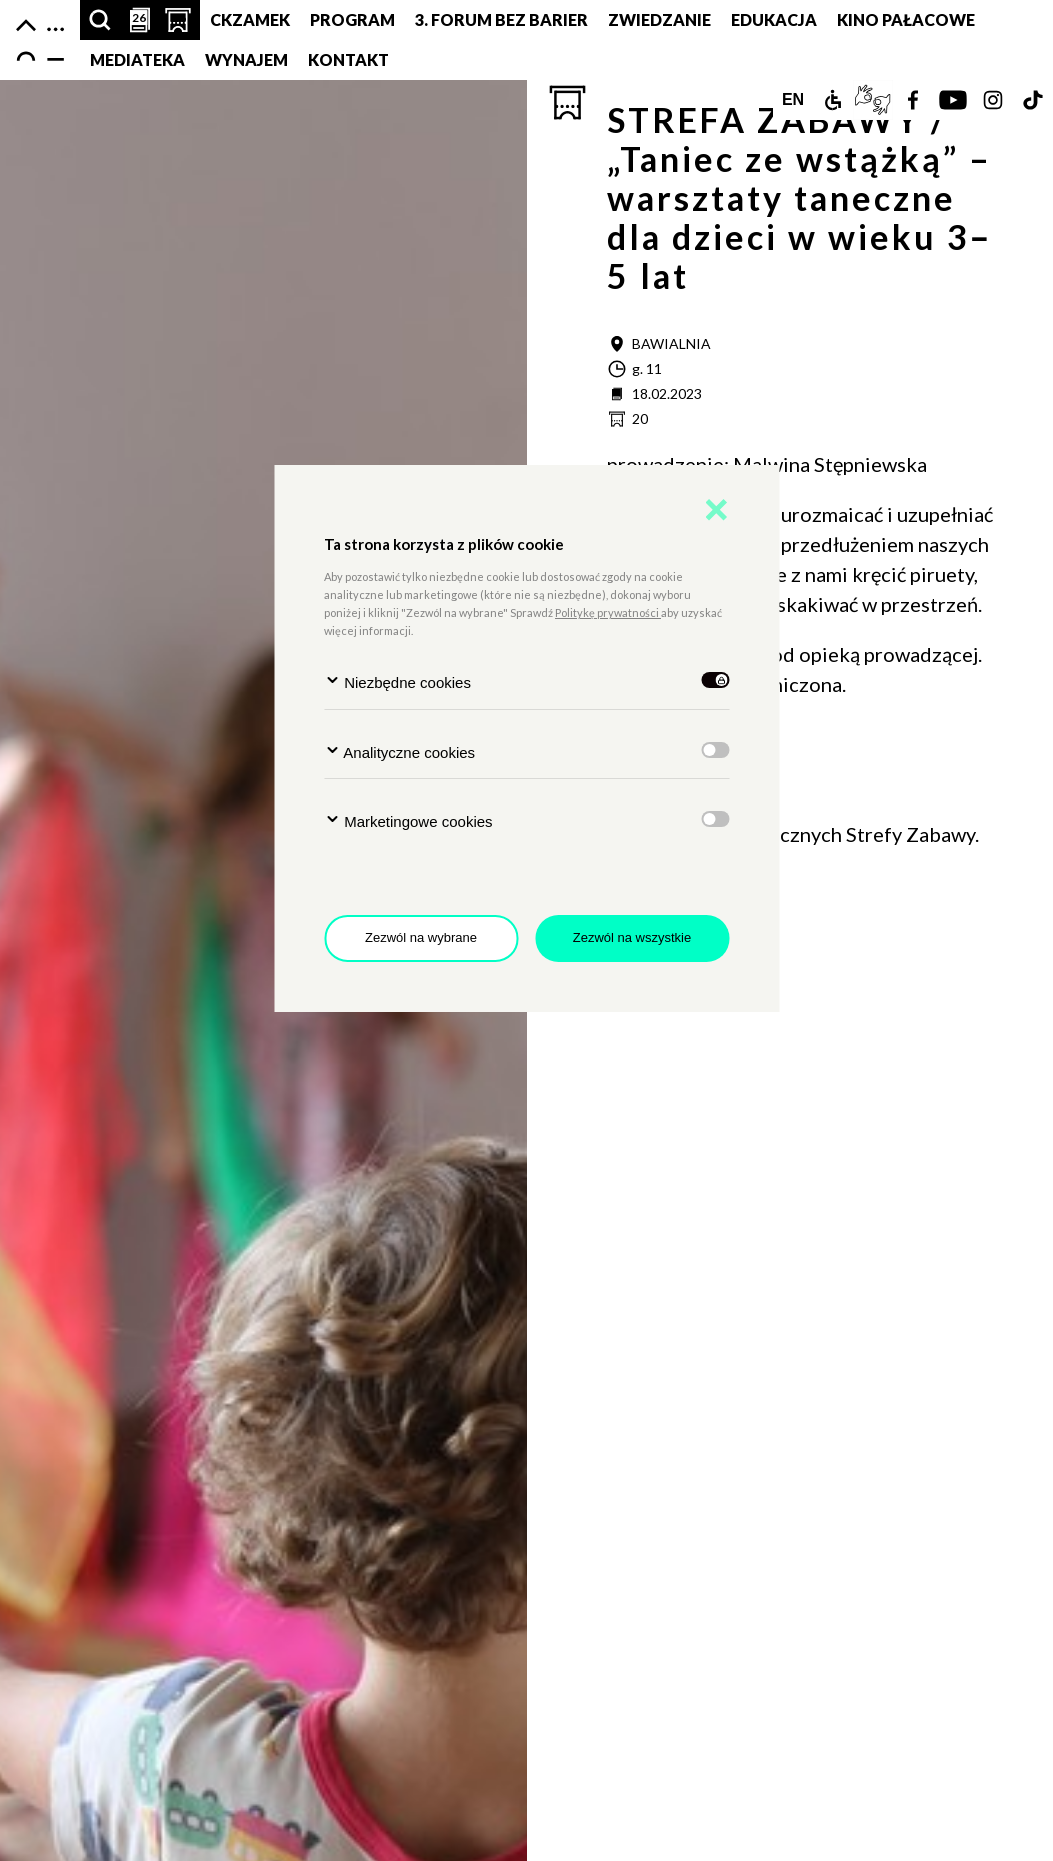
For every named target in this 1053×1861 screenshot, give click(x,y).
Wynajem (246, 59)
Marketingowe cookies (408, 820)
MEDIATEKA (137, 59)
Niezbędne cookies (397, 681)
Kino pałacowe (906, 19)
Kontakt (348, 59)
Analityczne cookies (399, 751)
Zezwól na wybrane (421, 937)
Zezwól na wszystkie (632, 937)
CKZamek (250, 19)
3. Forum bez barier (501, 19)
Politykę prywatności (608, 612)
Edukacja (774, 19)
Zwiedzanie (659, 19)
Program (352, 19)
